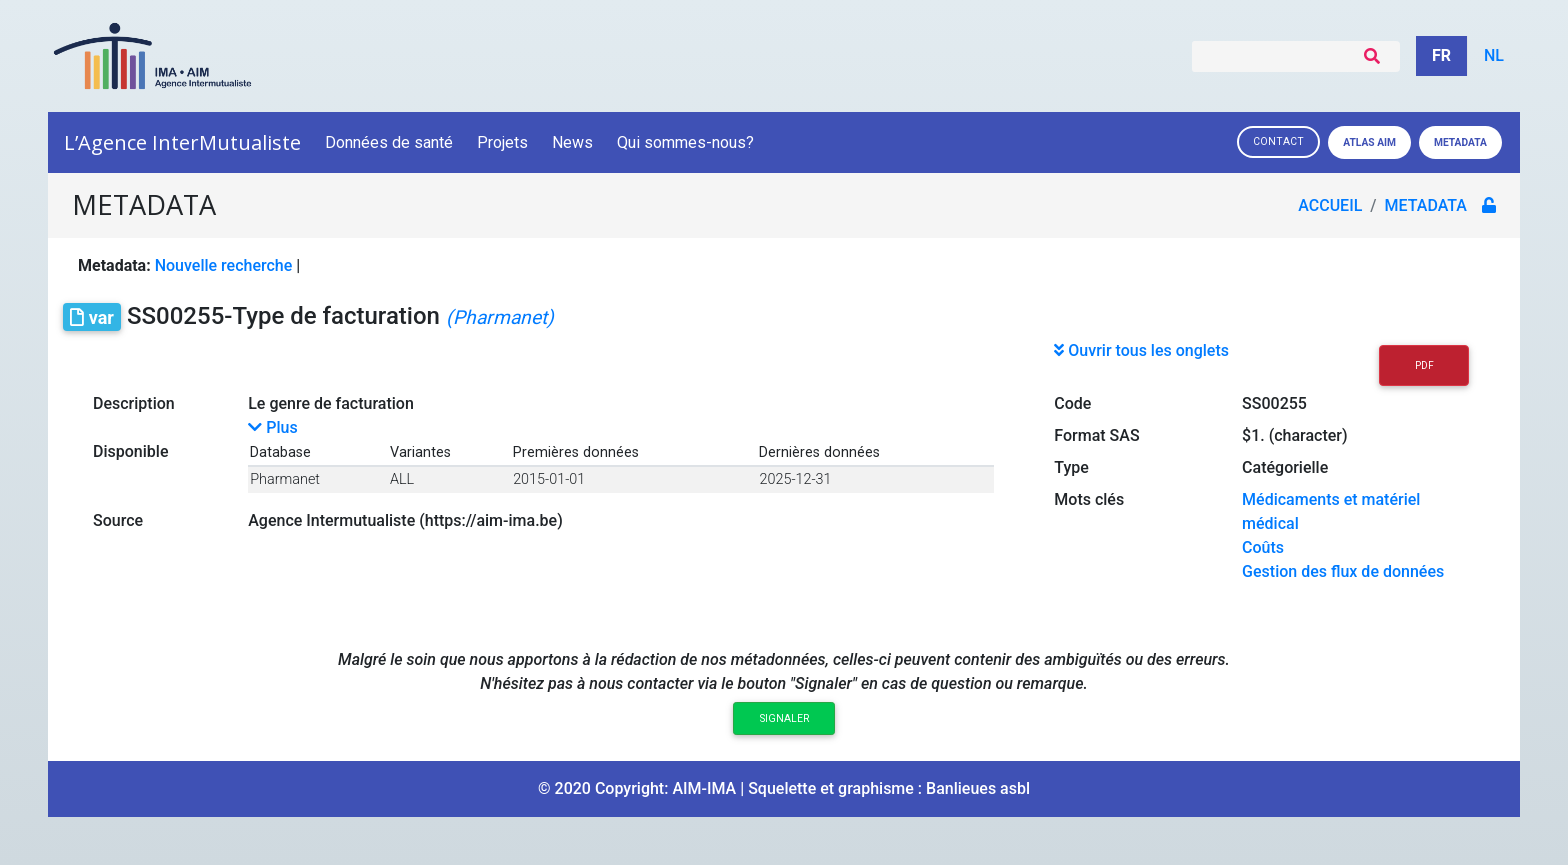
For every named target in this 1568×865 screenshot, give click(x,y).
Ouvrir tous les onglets (1141, 350)
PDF (1424, 365)
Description (134, 403)
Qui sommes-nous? (687, 142)
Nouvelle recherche (224, 265)
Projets (502, 142)
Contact (1278, 141)
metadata (1429, 205)
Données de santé (389, 142)
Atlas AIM (1369, 142)
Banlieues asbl (978, 788)
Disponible (130, 451)
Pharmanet (285, 479)
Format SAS (1096, 435)
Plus (272, 427)
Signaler (784, 718)
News (572, 142)
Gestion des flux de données (1343, 571)
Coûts (1263, 547)
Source (118, 520)
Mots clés (1089, 499)
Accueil (1333, 205)
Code (1072, 403)
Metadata (1460, 142)
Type (1071, 467)
